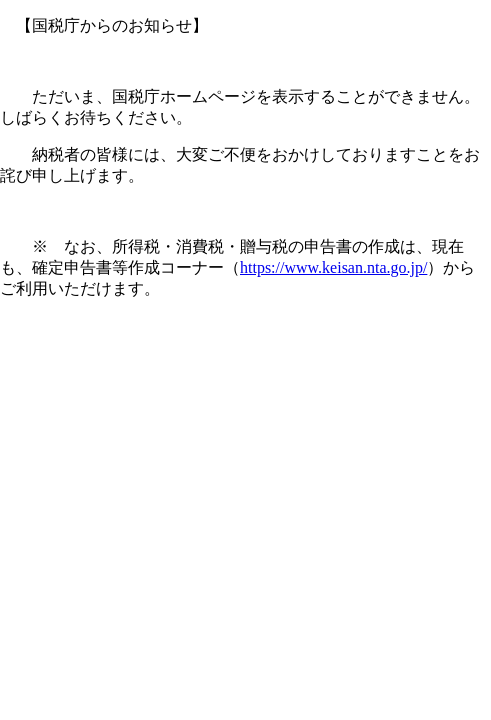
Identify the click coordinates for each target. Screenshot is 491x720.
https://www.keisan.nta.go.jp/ (333, 267)
